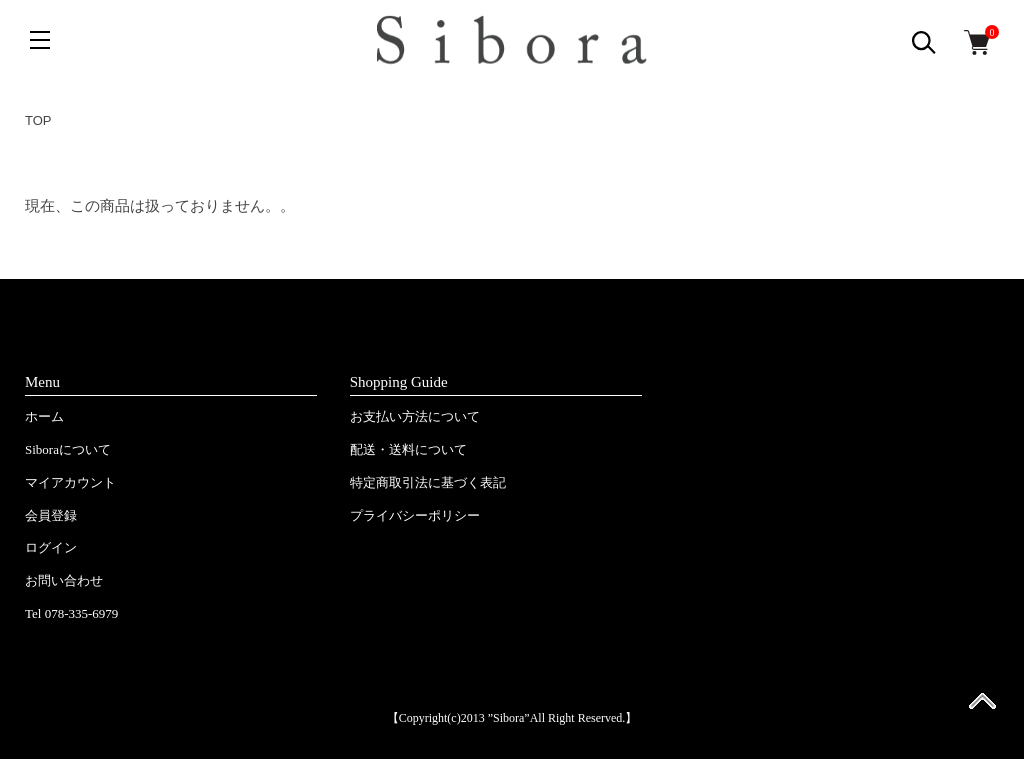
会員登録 (51, 515)
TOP (38, 120)
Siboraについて (68, 449)
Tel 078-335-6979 (71, 613)
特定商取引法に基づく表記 (428, 482)
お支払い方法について (415, 416)
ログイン (51, 547)
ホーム (44, 416)
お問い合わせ (64, 580)
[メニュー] (40, 40)
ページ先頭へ (982, 707)
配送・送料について (408, 449)
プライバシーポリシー (415, 515)
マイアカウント (70, 482)
